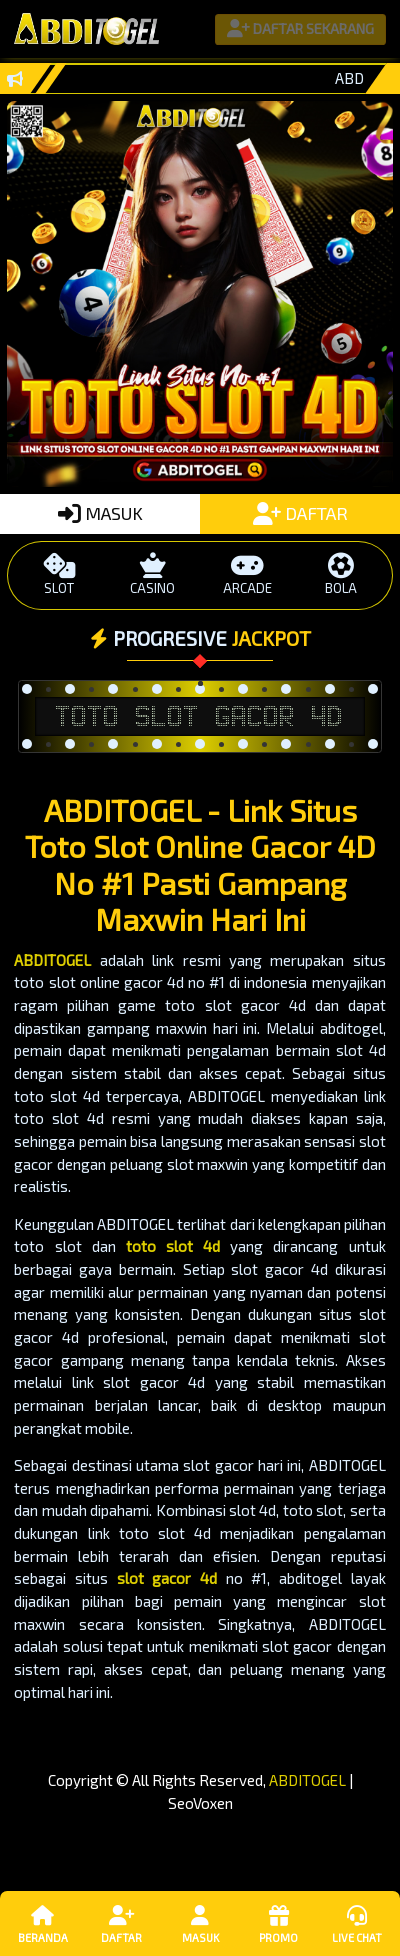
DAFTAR (300, 513)
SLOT (59, 574)
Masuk (200, 1923)
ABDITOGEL (52, 960)
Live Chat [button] (357, 1923)
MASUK (100, 513)
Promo (278, 1923)
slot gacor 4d (167, 1578)
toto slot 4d (173, 1246)
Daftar (121, 1923)
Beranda (43, 1923)
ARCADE (247, 574)
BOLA (341, 574)
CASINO (153, 574)
